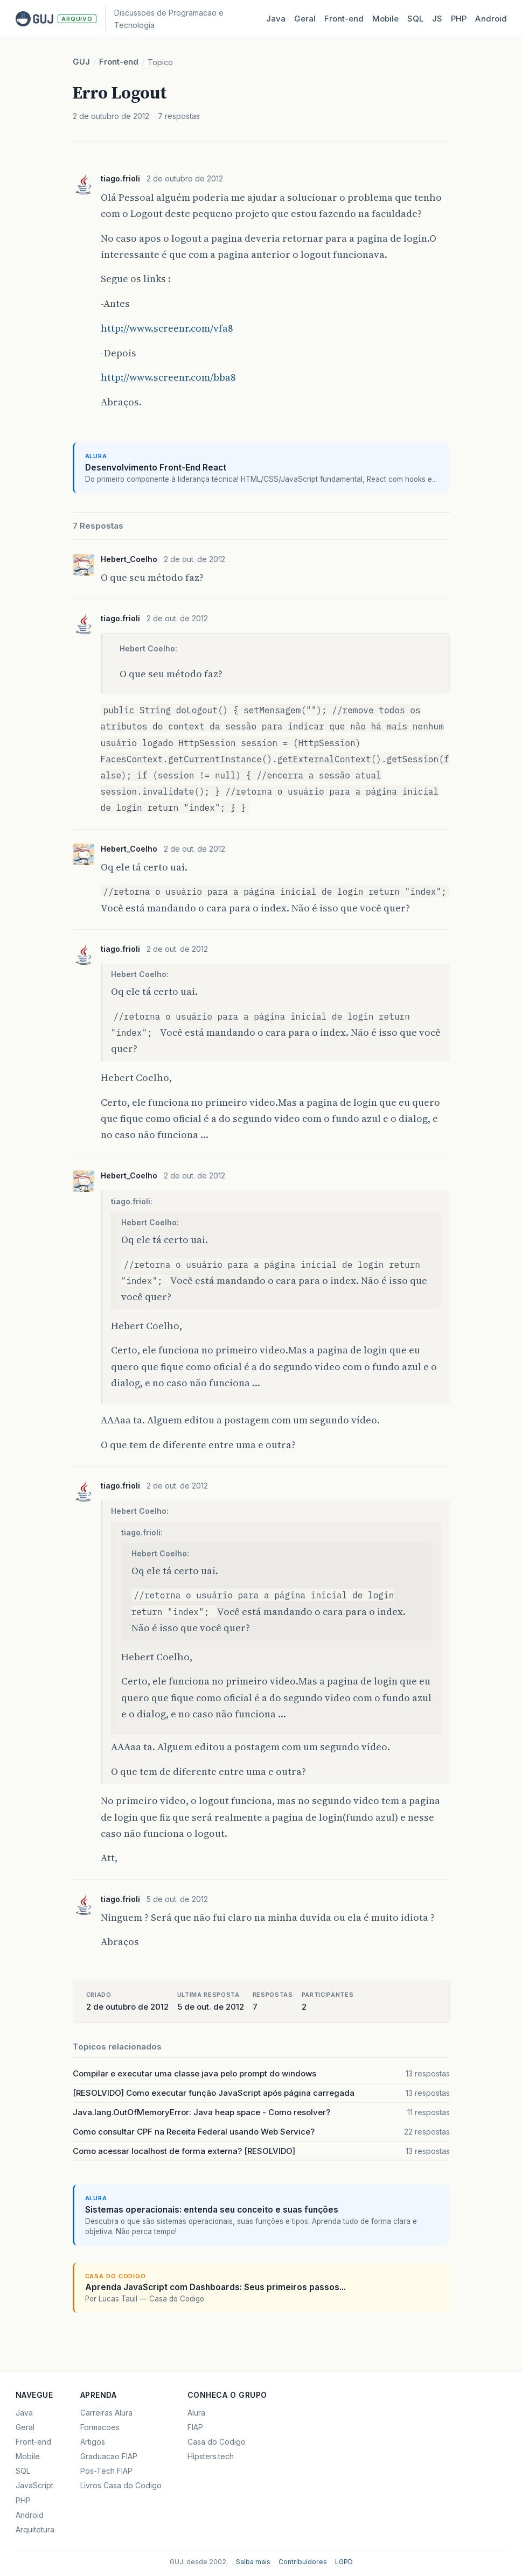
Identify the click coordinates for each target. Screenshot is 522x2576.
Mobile (385, 18)
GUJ (81, 62)
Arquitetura (35, 2529)
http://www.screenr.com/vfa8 (167, 328)
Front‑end (344, 18)
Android (491, 18)
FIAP (195, 2427)
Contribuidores (303, 2562)
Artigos (92, 2441)
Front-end (118, 62)
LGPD (344, 2562)
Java (276, 18)
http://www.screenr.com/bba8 (168, 377)
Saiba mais (253, 2562)
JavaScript (34, 2485)
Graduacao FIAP (108, 2456)
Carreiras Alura (106, 2412)
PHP (459, 18)
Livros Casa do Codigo (121, 2485)
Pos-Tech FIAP (106, 2470)
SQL (415, 18)
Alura (196, 2412)
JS (437, 18)
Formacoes (100, 2427)
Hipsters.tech (210, 2456)
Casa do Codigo (216, 2441)
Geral (305, 18)
